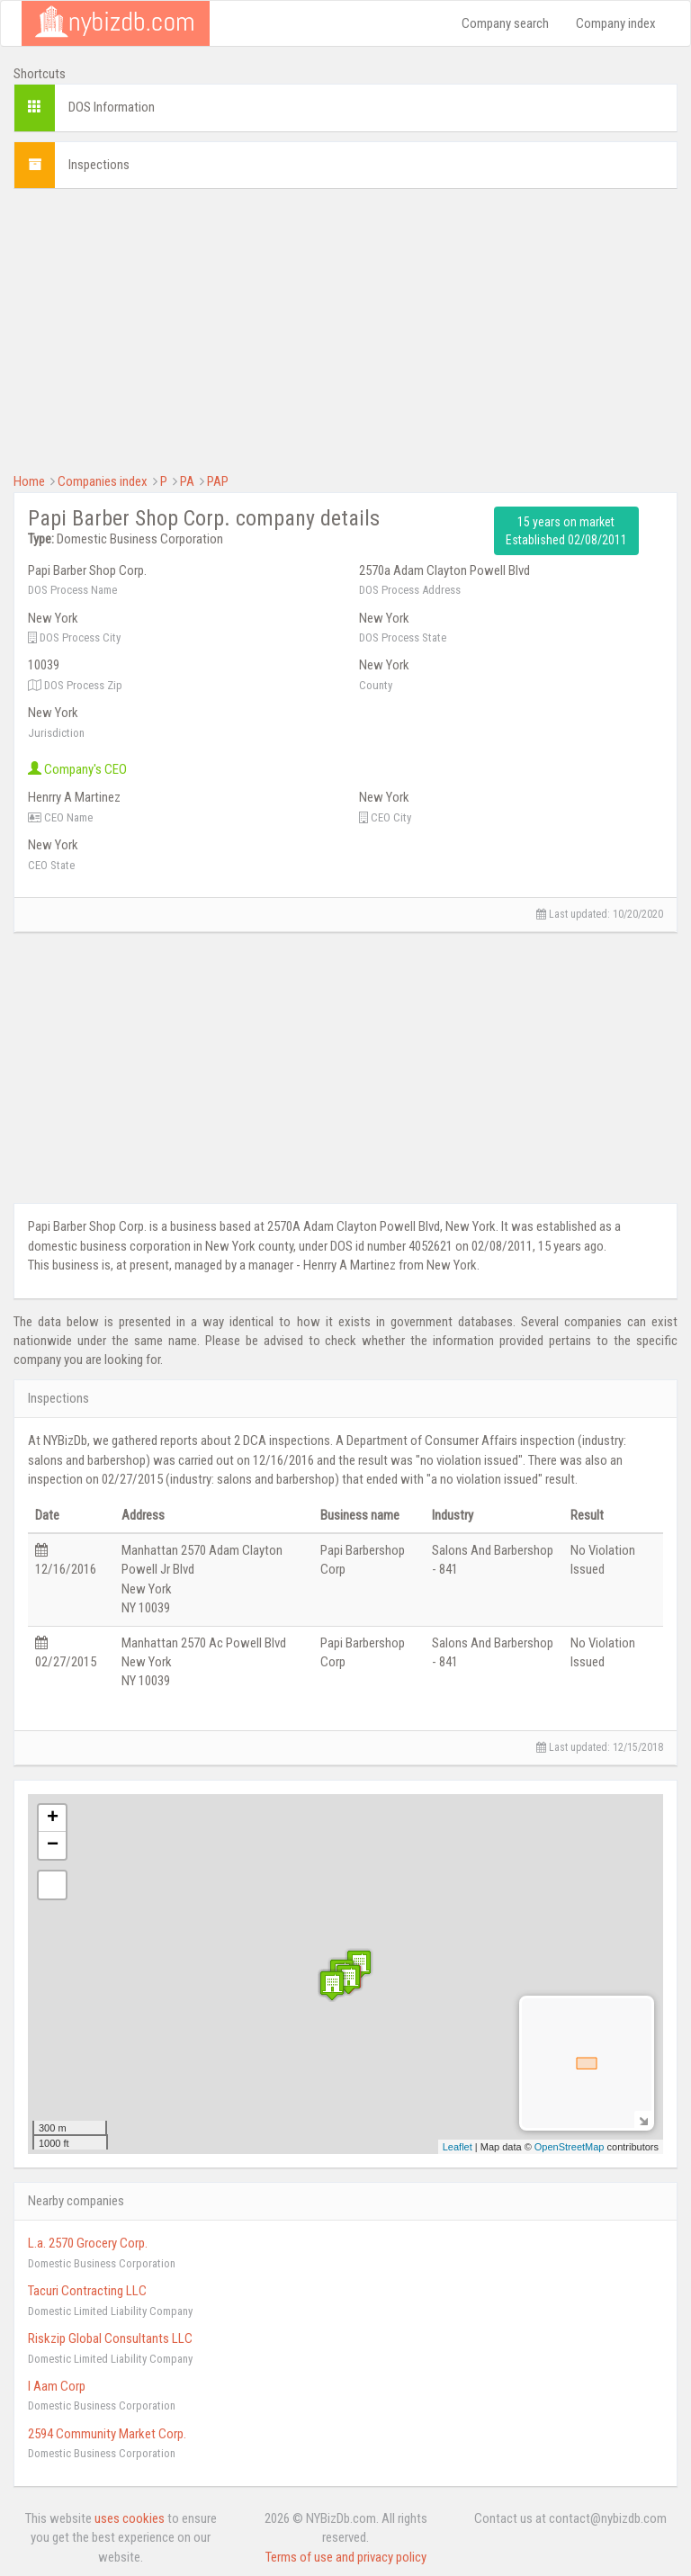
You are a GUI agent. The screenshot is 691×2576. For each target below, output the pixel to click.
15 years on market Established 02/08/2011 (566, 531)
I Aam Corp (56, 2386)
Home (29, 481)
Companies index (103, 481)
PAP (218, 481)
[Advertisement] (345, 328)
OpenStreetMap (569, 2146)
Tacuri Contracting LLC (87, 2291)
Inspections (99, 165)
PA (187, 481)
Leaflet (457, 2146)
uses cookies (129, 2518)
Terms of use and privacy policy (345, 2557)
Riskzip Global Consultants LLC (110, 2338)
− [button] (52, 1845)
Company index (616, 23)
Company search (505, 23)
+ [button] (52, 1818)
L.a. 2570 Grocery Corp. (88, 2243)
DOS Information (111, 107)
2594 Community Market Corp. (107, 2434)
